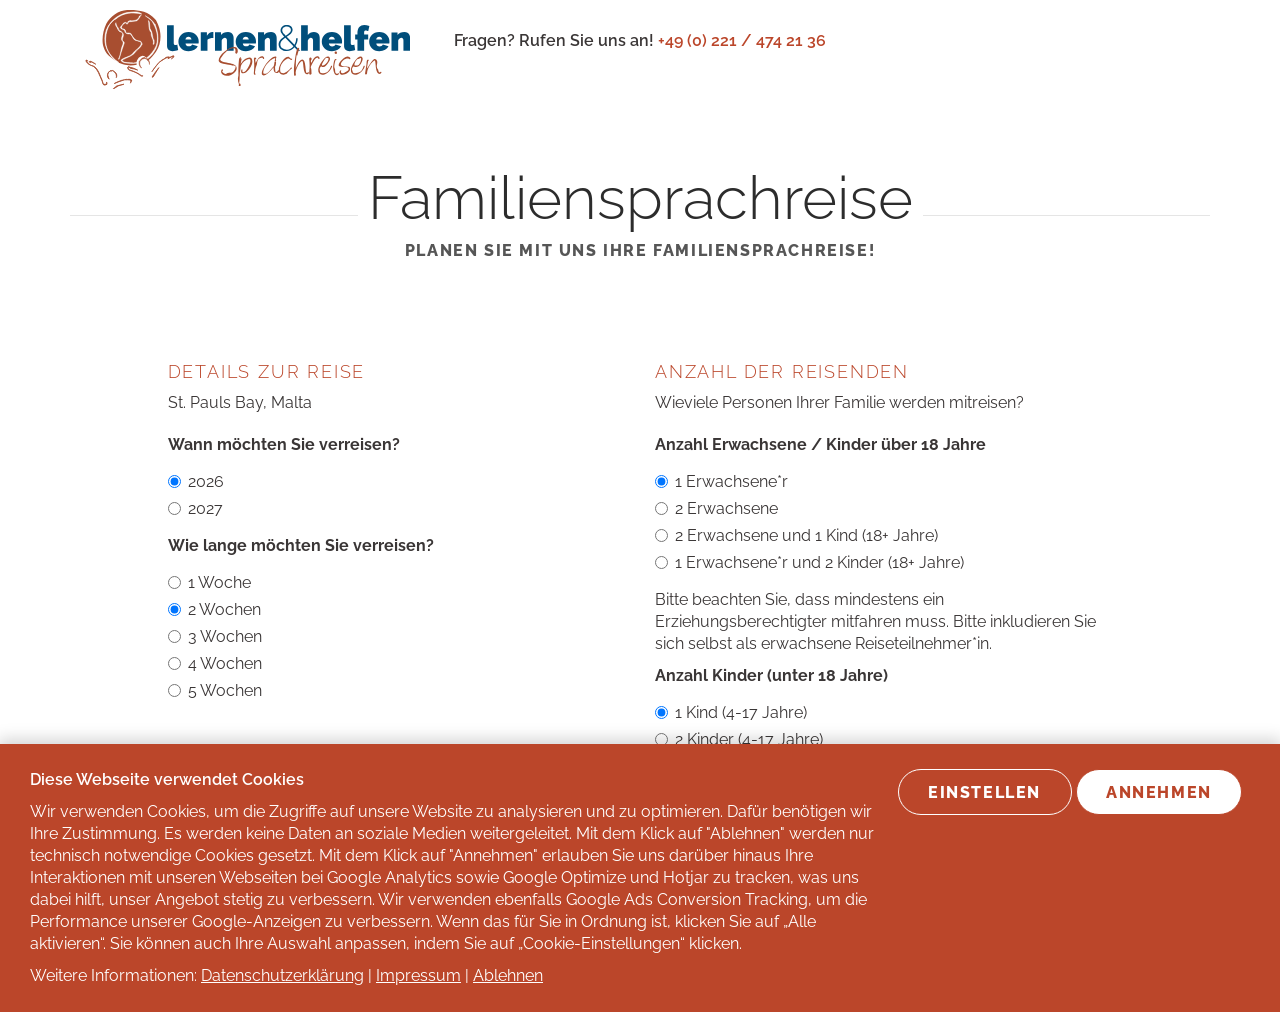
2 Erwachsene (716, 508)
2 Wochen (214, 609)
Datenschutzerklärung (282, 975)
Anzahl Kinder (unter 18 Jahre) (771, 675)
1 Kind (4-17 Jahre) (731, 712)
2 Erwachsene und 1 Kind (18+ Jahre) (796, 535)
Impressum (418, 975)
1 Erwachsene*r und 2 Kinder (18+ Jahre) (809, 562)
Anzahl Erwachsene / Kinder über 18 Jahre (820, 444)
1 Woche (209, 582)
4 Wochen (215, 663)
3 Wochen (215, 636)
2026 (196, 481)
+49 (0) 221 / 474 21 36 (742, 40)
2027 (195, 508)
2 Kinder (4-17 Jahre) (739, 739)
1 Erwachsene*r (721, 481)
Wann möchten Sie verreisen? (284, 444)
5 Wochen (215, 690)
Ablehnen (508, 975)
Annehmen (1159, 792)
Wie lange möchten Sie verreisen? (301, 545)
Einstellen (984, 792)
